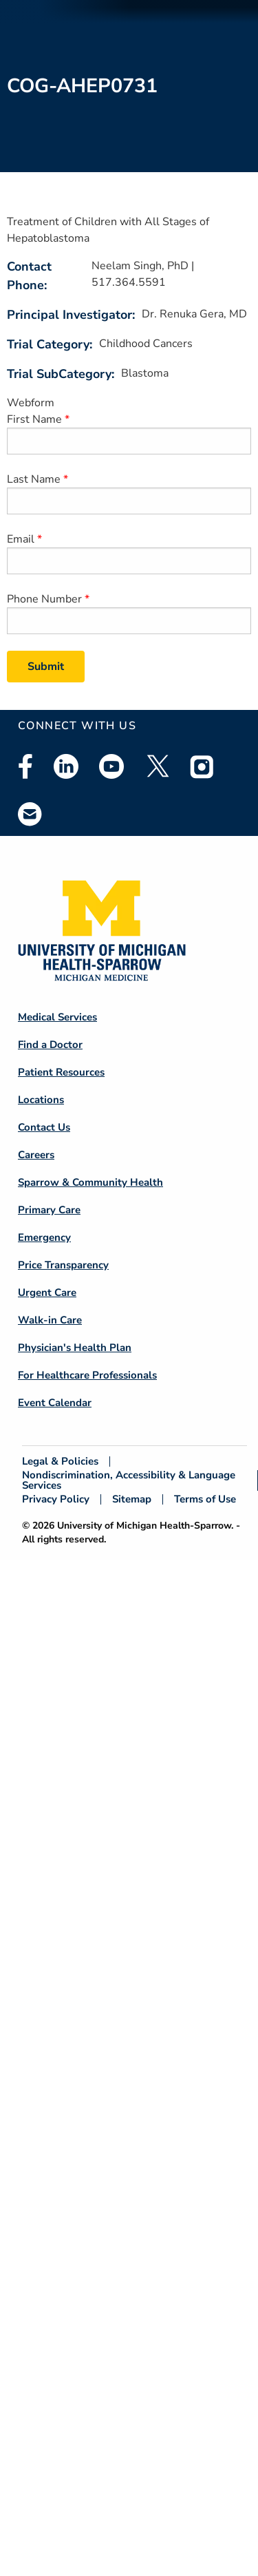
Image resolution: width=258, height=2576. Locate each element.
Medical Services (57, 1017)
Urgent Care (47, 1292)
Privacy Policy (55, 1499)
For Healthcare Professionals (87, 1375)
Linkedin (66, 766)
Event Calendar (55, 1403)
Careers (36, 1155)
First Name (34, 419)
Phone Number (44, 599)
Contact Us (44, 1127)
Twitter (156, 766)
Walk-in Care (50, 1320)
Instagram (202, 766)
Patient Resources (61, 1072)
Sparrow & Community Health (90, 1182)
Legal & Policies (60, 1461)
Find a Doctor (50, 1044)
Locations (41, 1100)
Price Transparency (63, 1265)
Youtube (111, 766)
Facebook (25, 766)
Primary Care (49, 1210)
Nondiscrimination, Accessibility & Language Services (128, 1480)
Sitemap (131, 1499)
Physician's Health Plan (74, 1347)
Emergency (44, 1237)
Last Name (34, 479)
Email (20, 539)
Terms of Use (205, 1499)
